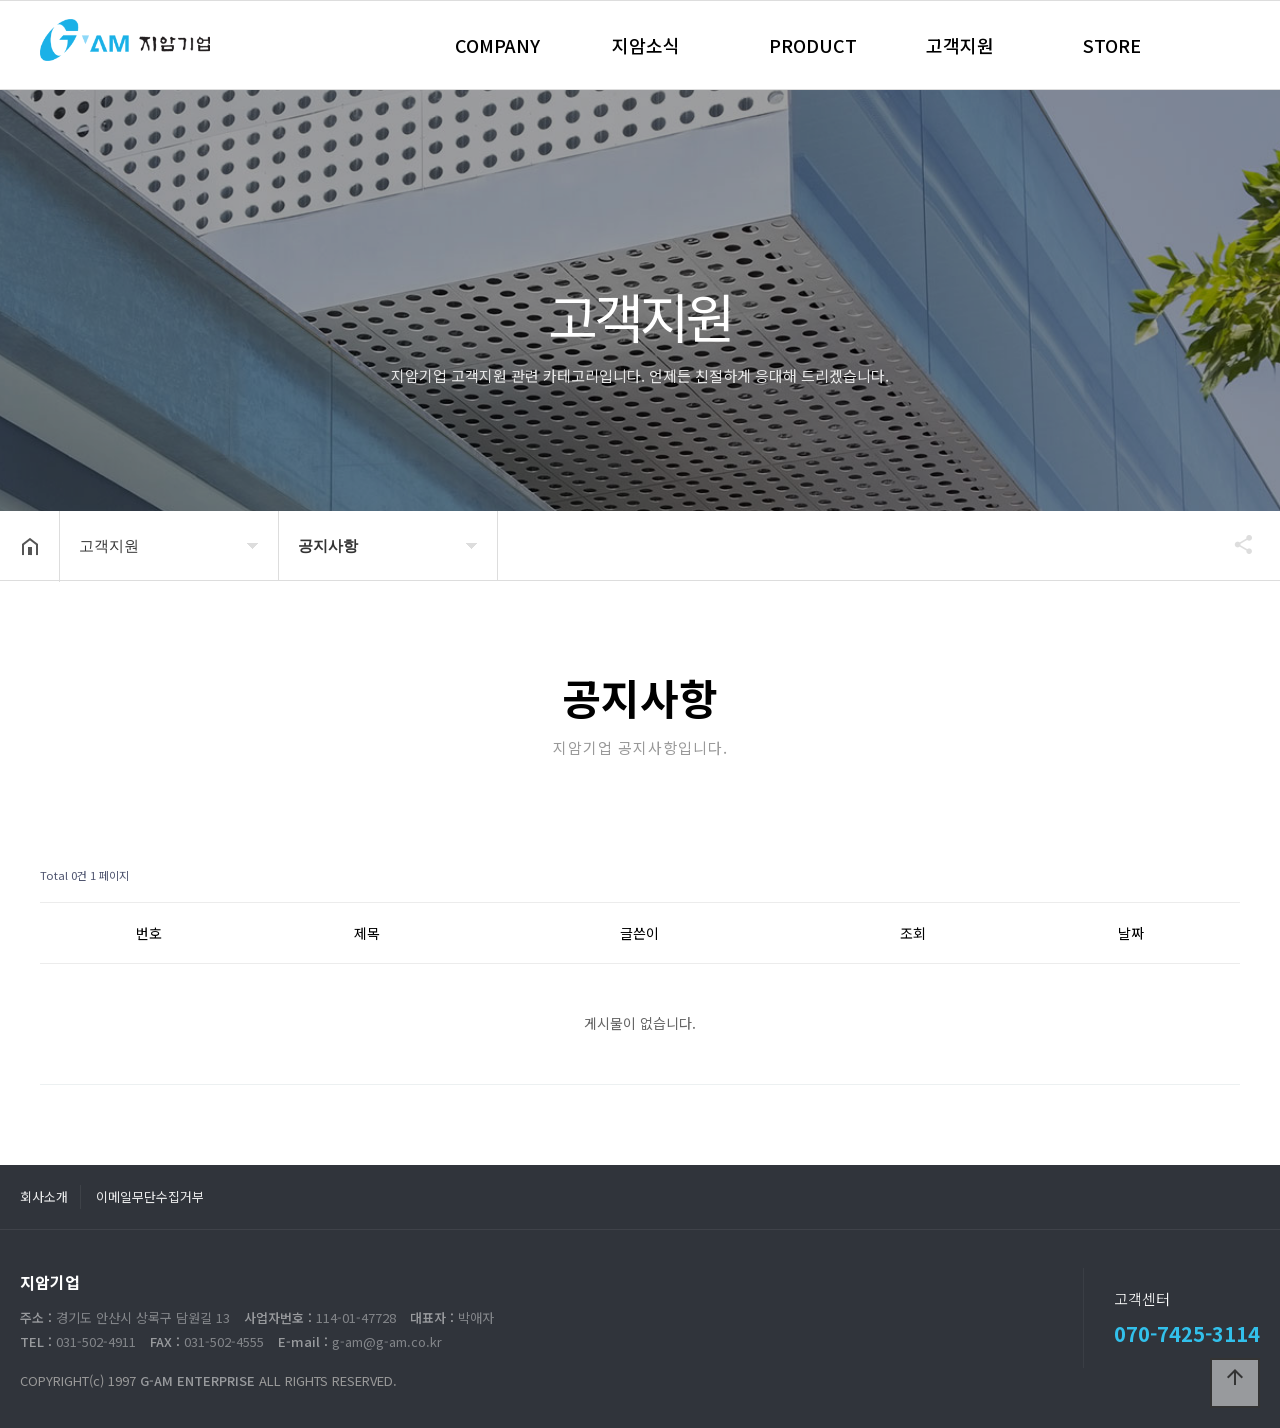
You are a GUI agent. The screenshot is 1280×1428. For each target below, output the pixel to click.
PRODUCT (813, 45)
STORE (1112, 45)
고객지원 (960, 45)
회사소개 (44, 1196)
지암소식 (646, 45)
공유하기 (1234, 544)
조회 (913, 933)
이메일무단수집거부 (150, 1196)
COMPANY (497, 45)
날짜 (1131, 933)
